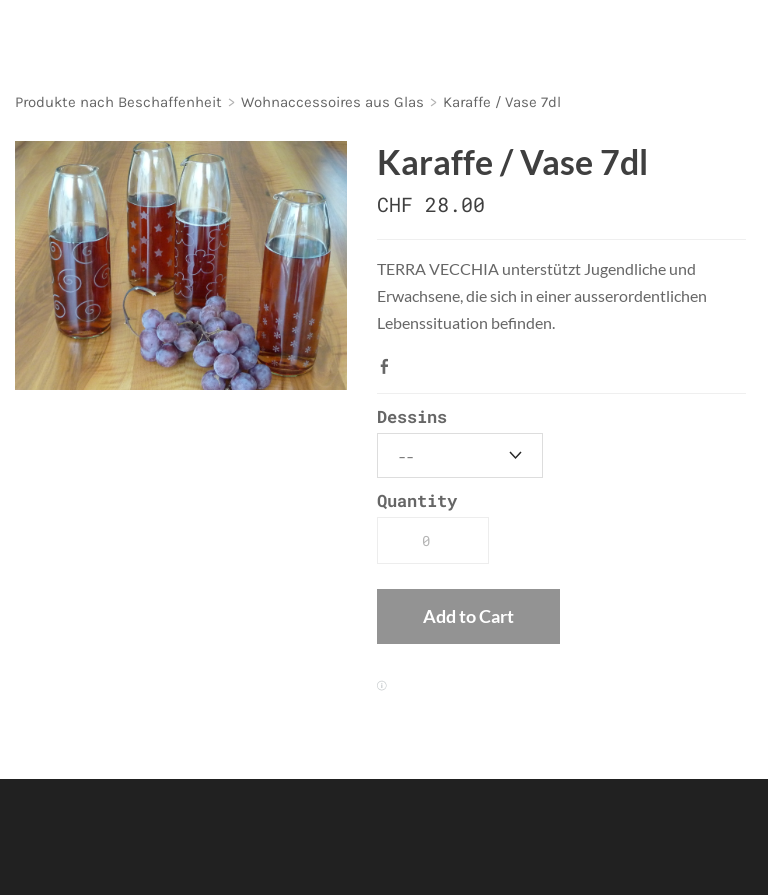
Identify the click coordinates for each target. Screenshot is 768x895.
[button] (468, 617)
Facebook (389, 366)
